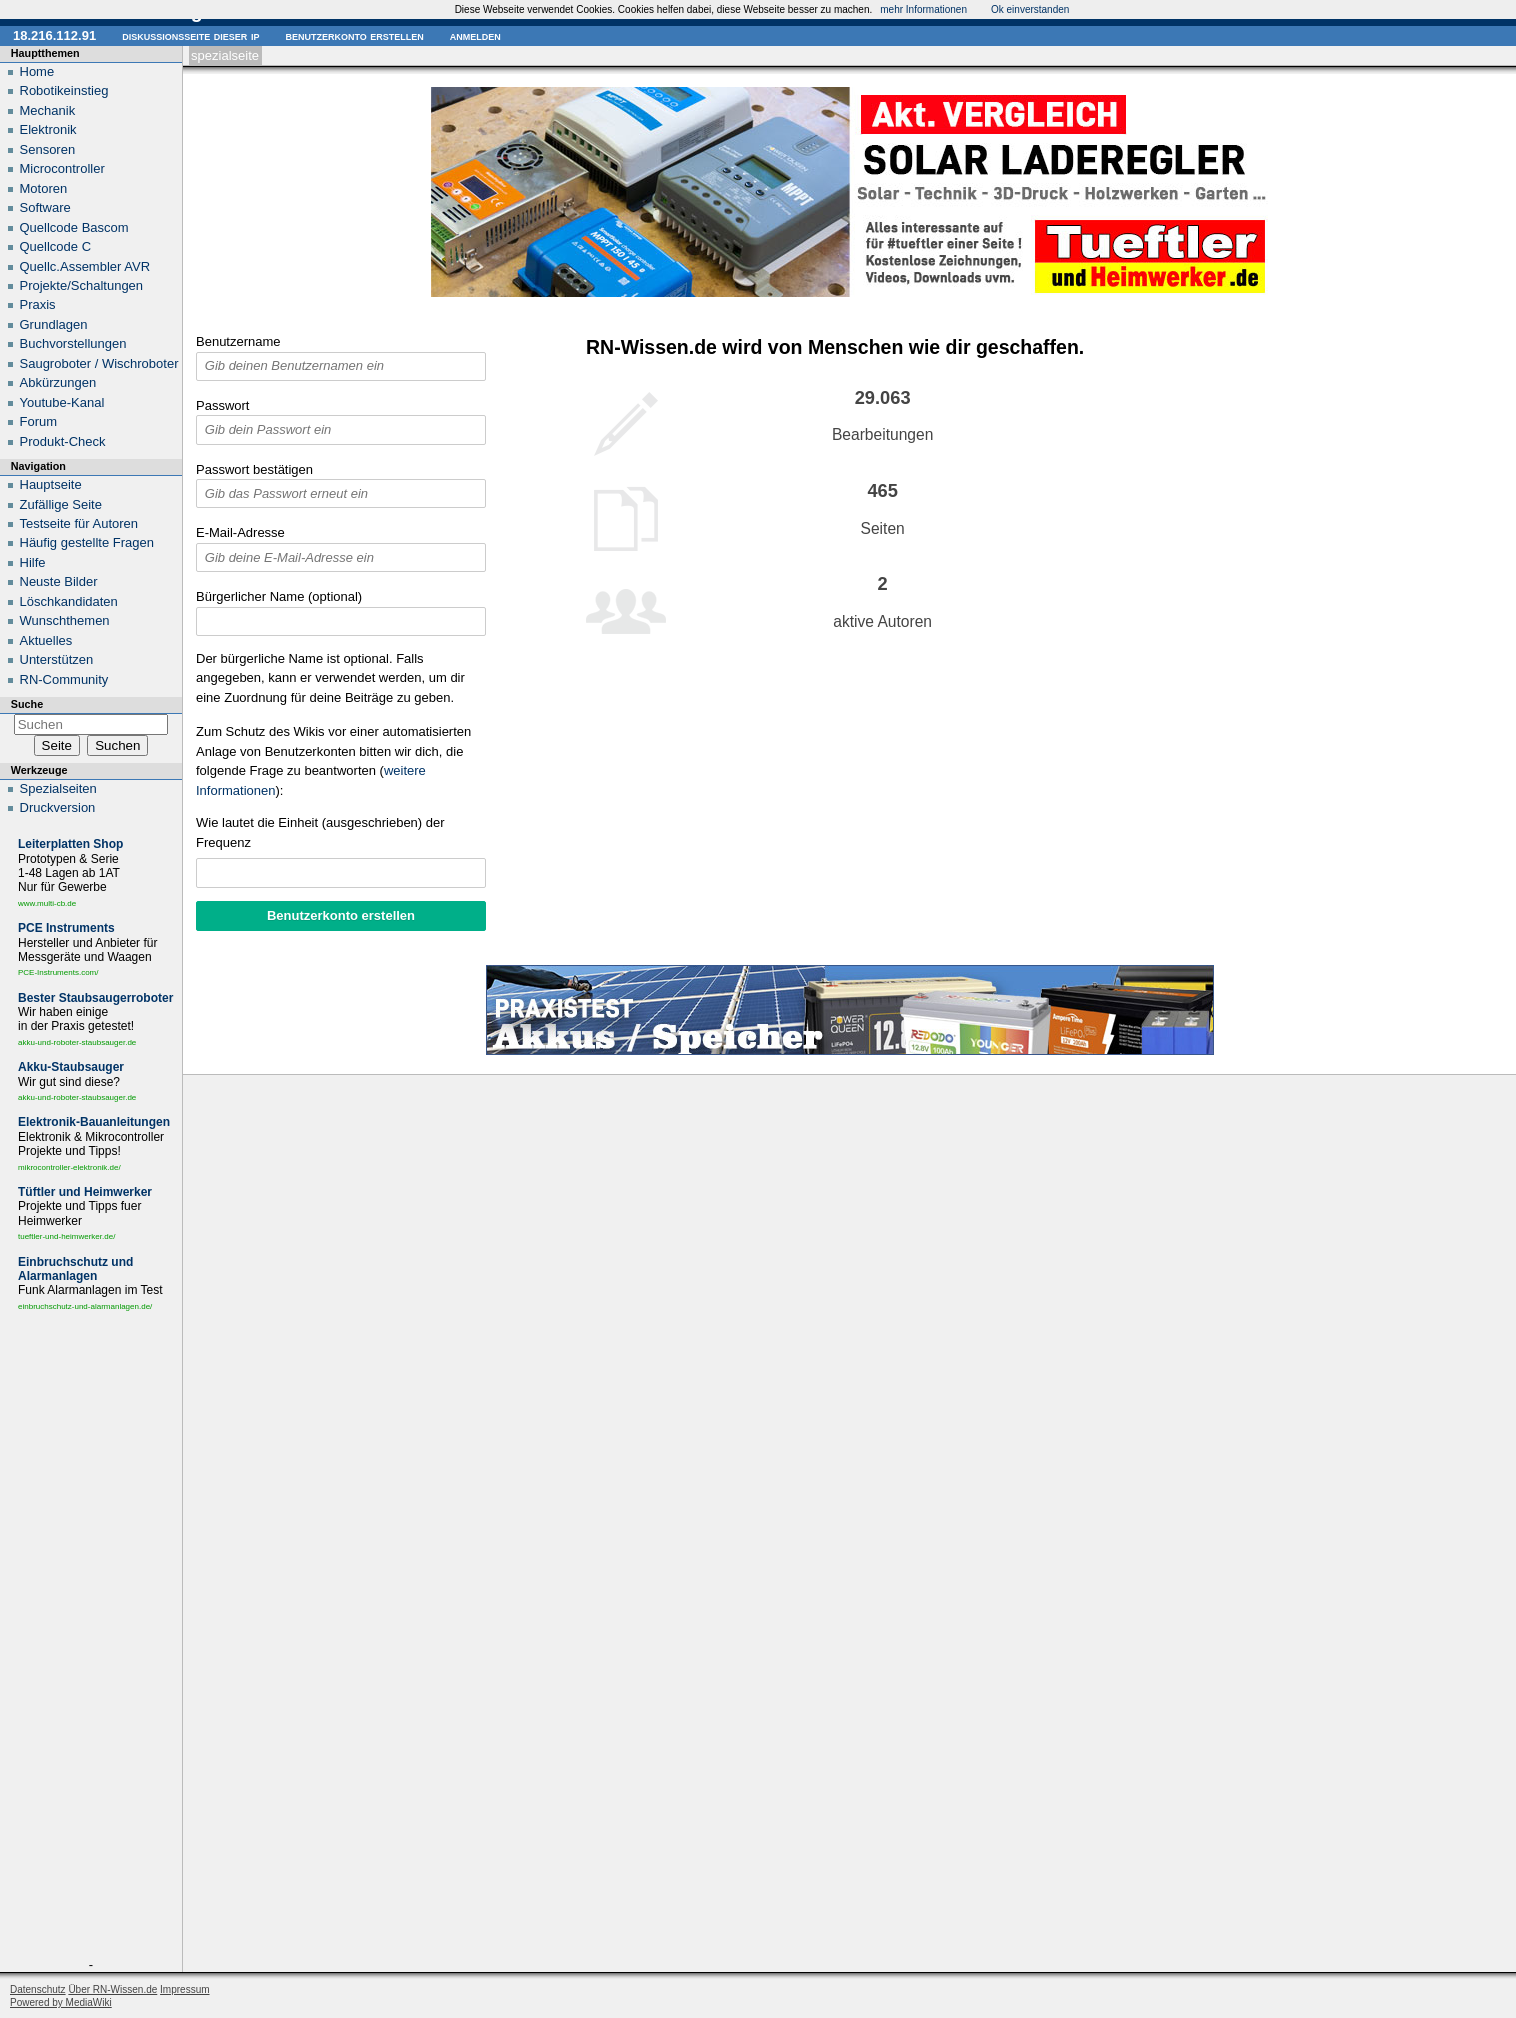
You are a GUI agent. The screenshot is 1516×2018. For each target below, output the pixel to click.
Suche (27, 704)
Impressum (184, 1989)
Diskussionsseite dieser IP (190, 35)
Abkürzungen (58, 382)
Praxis (38, 304)
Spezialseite (225, 55)
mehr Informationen (923, 9)
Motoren (44, 188)
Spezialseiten (58, 788)
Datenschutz (38, 1989)
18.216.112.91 (54, 35)
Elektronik (48, 129)
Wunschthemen (65, 620)
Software (45, 207)
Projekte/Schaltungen (82, 285)
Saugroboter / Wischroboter (99, 363)
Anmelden (475, 35)
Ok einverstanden (1030, 9)
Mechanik (48, 110)
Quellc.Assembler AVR (85, 266)
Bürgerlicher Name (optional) (279, 596)
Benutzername (238, 341)
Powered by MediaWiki (61, 2002)
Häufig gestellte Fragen (87, 542)
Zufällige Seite (61, 504)
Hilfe (33, 562)
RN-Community (64, 679)
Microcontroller (62, 168)
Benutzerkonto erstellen (354, 35)
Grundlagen (54, 324)
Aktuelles (46, 640)
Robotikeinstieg (64, 90)
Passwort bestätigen (254, 469)
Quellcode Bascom (74, 227)
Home (37, 71)
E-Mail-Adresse (240, 532)
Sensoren (48, 149)
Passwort (222, 405)
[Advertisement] (91, 1639)
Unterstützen (57, 659)
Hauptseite (51, 484)
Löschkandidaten (69, 601)
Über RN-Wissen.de (112, 1989)
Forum (39, 421)
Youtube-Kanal (62, 402)
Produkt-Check (63, 441)
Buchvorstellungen (73, 343)
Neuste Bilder (59, 581)
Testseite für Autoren (79, 523)
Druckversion (58, 807)
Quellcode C (56, 246)
